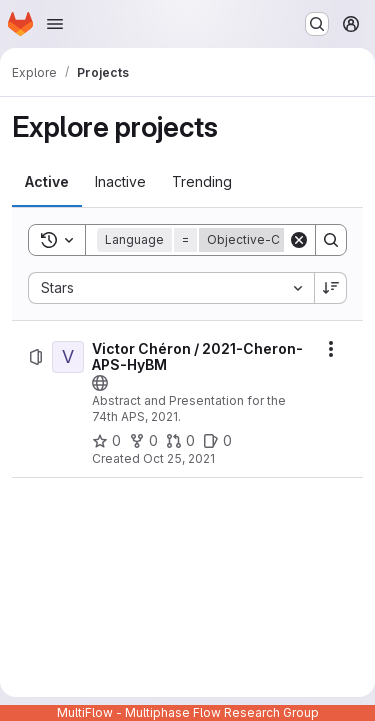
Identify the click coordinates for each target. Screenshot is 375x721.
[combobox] (171, 288)
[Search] (331, 240)
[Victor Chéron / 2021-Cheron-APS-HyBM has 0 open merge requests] (180, 441)
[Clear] (299, 240)
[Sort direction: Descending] (331, 288)
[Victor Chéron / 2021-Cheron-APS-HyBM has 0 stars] (106, 441)
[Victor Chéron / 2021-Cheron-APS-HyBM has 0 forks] (143, 441)
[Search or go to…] (317, 24)
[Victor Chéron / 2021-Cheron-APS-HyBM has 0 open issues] (217, 441)
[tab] (47, 182)
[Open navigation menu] (55, 24)
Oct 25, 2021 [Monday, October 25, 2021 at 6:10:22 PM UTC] (179, 458)
